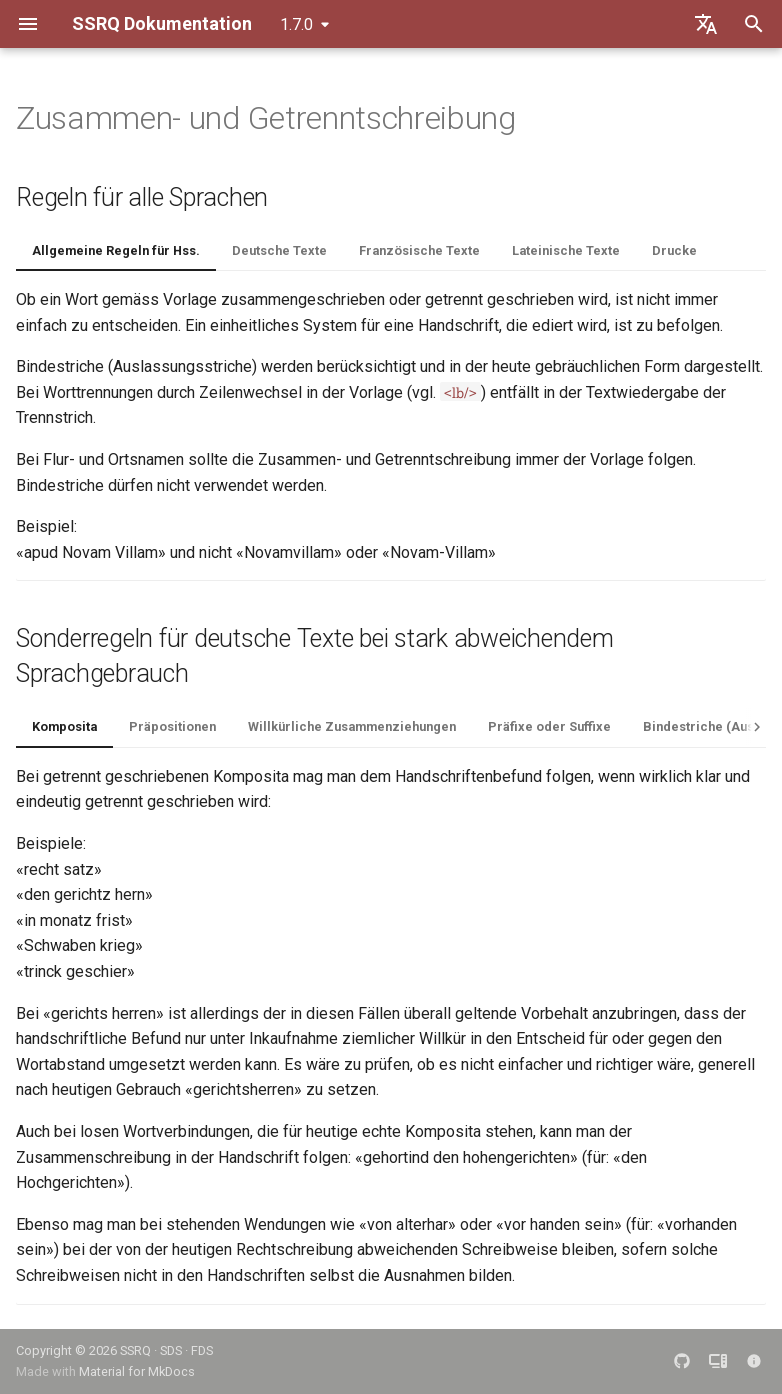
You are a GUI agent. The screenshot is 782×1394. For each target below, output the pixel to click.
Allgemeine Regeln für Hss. (116, 250)
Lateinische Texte (566, 250)
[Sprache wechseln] (706, 24)
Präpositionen (172, 726)
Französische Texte (419, 250)
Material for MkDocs (137, 1371)
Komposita (64, 726)
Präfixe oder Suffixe (549, 726)
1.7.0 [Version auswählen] (296, 24)
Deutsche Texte (279, 250)
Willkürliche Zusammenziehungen (352, 726)
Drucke (674, 250)
